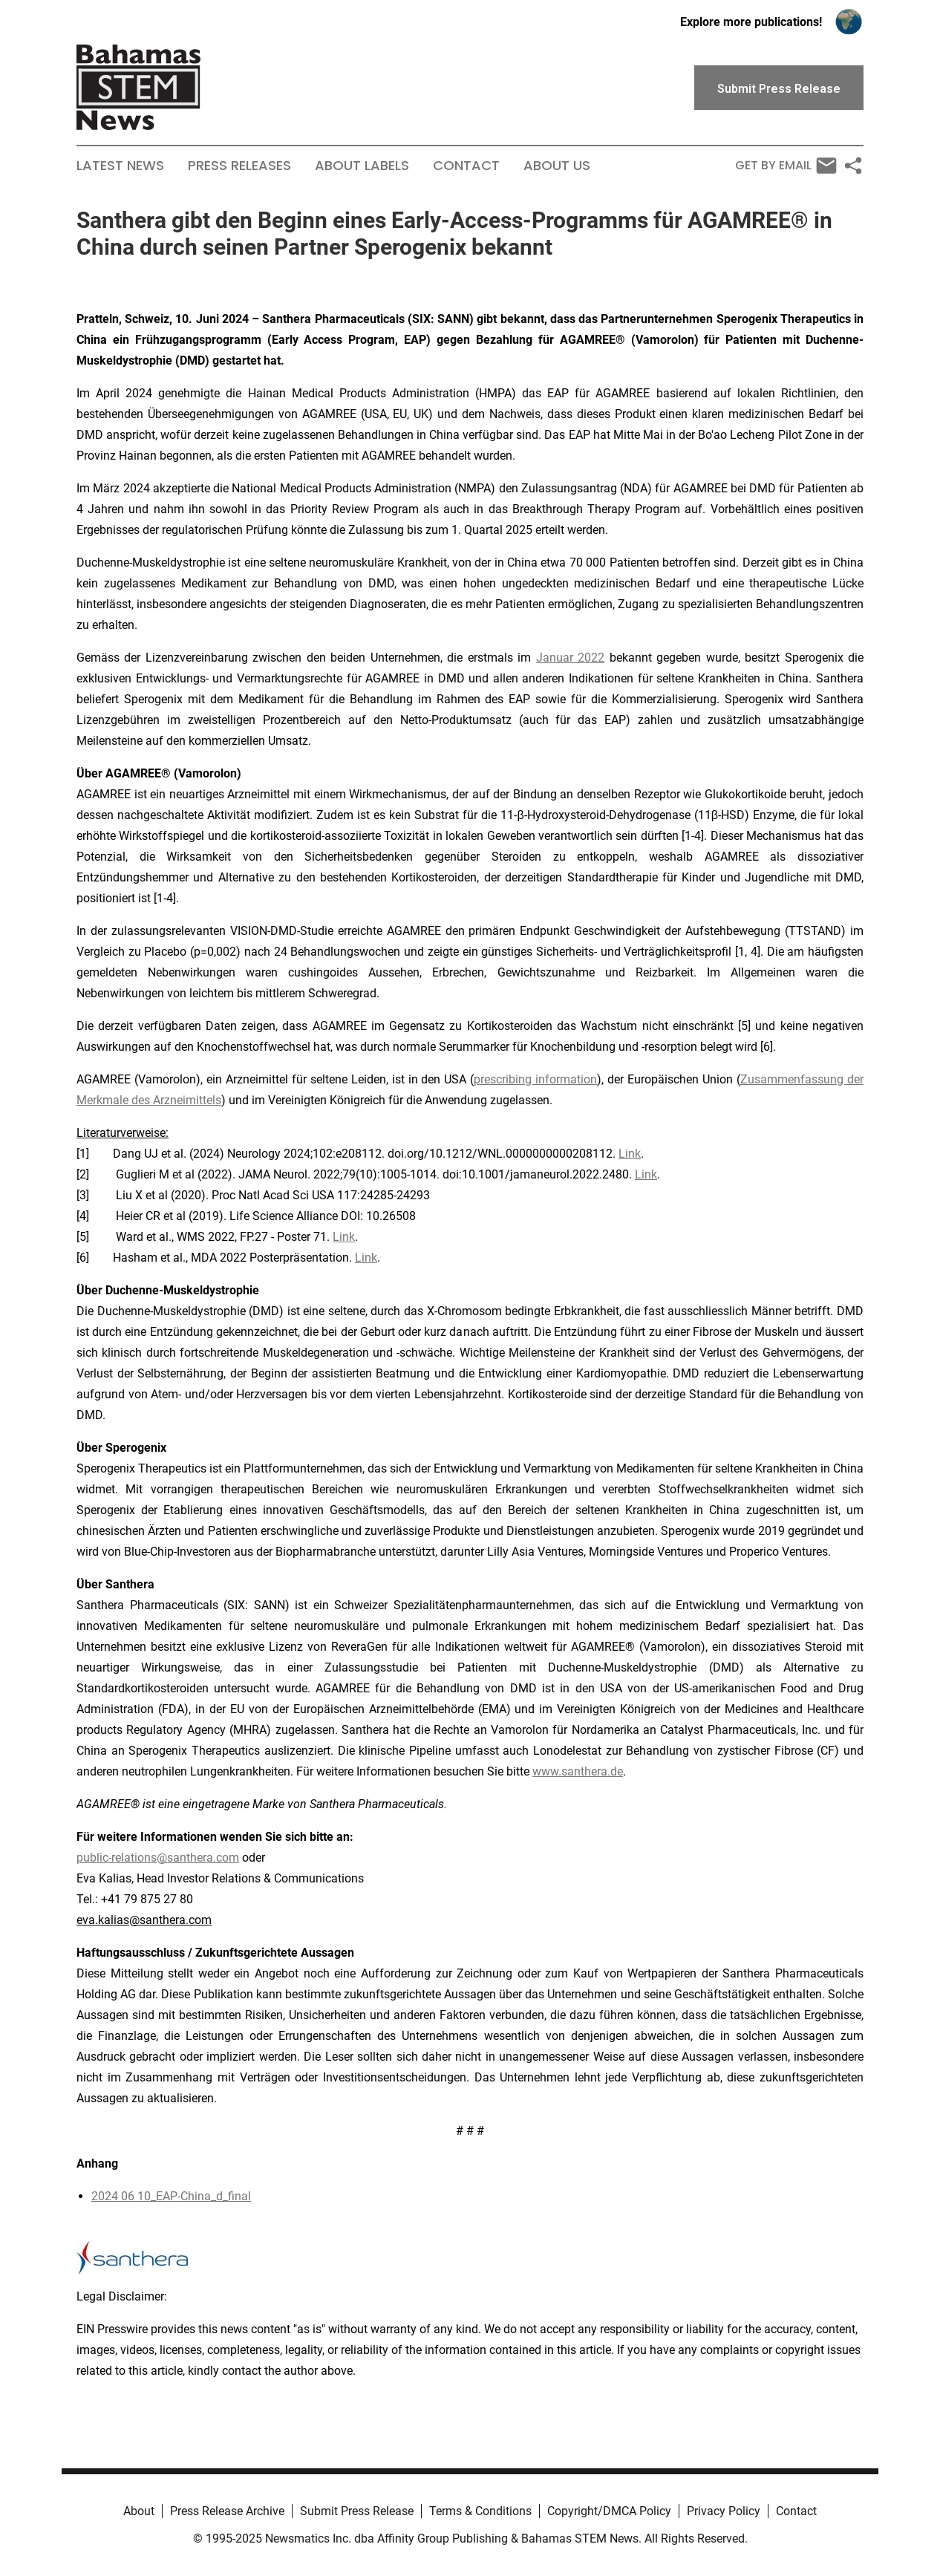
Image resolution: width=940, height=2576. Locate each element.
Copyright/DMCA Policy (609, 2511)
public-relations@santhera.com (157, 1858)
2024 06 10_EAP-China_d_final (171, 2196)
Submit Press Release (357, 2511)
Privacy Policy (723, 2511)
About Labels (362, 165)
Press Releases (239, 165)
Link (629, 1154)
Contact (466, 165)
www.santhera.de (577, 1771)
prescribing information (535, 1079)
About (138, 2511)
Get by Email (786, 165)
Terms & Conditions (480, 2511)
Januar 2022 (570, 657)
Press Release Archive (227, 2511)
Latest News (120, 165)
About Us (556, 165)
